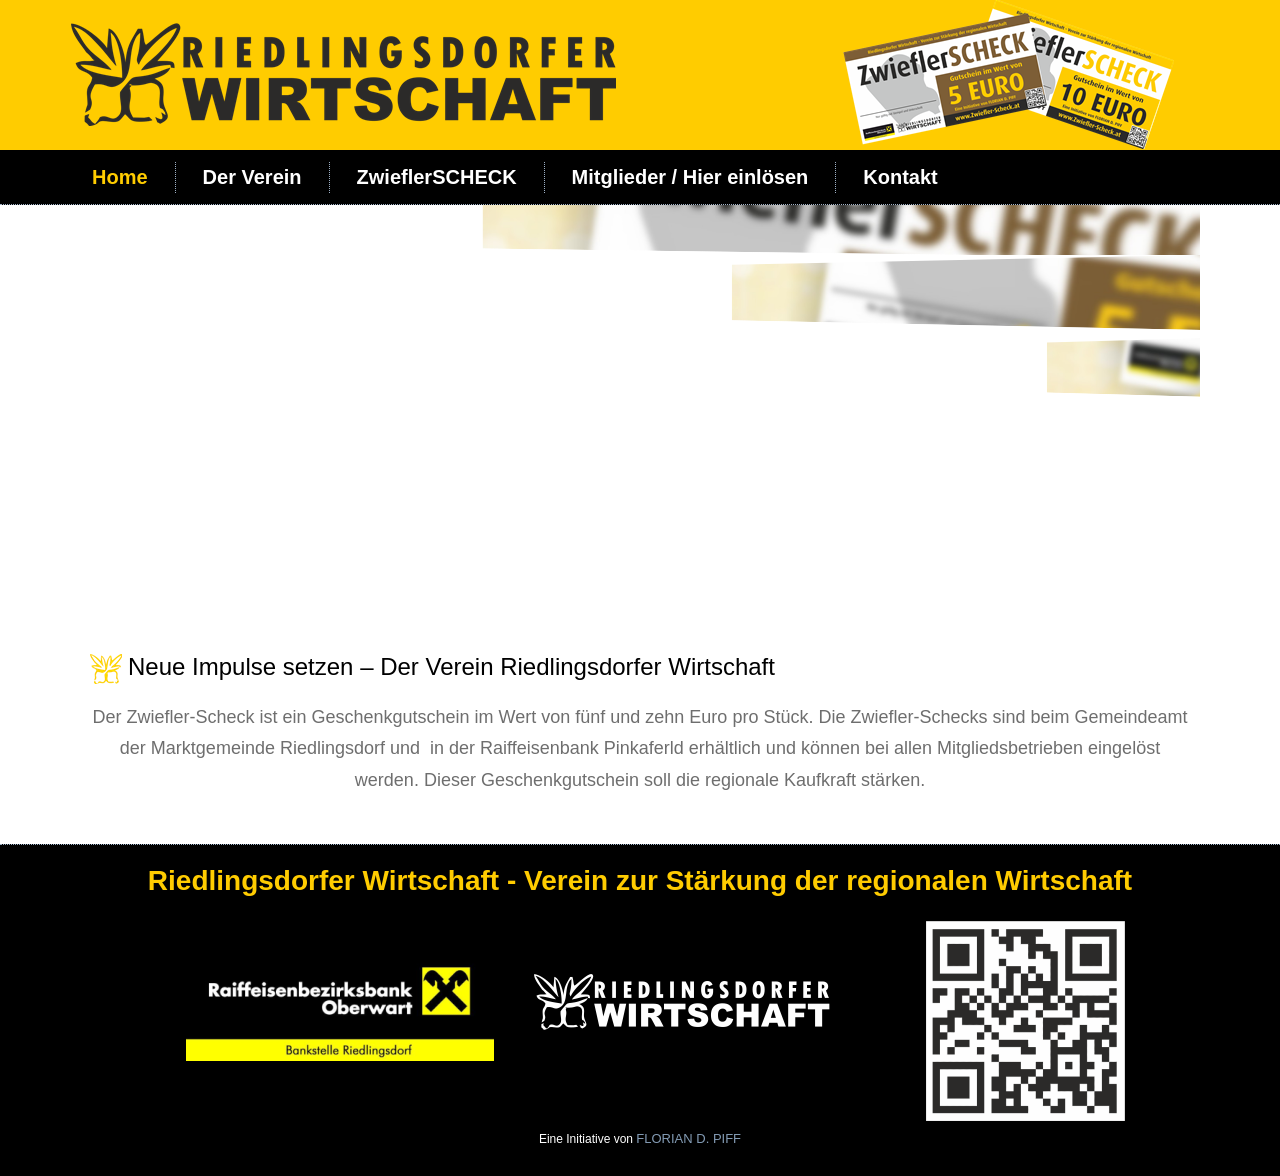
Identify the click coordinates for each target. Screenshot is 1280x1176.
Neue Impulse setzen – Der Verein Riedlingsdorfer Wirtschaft (451, 666)
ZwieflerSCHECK (437, 177)
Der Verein (252, 177)
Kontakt (900, 177)
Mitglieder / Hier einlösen (690, 177)
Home (120, 177)
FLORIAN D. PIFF (688, 1138)
